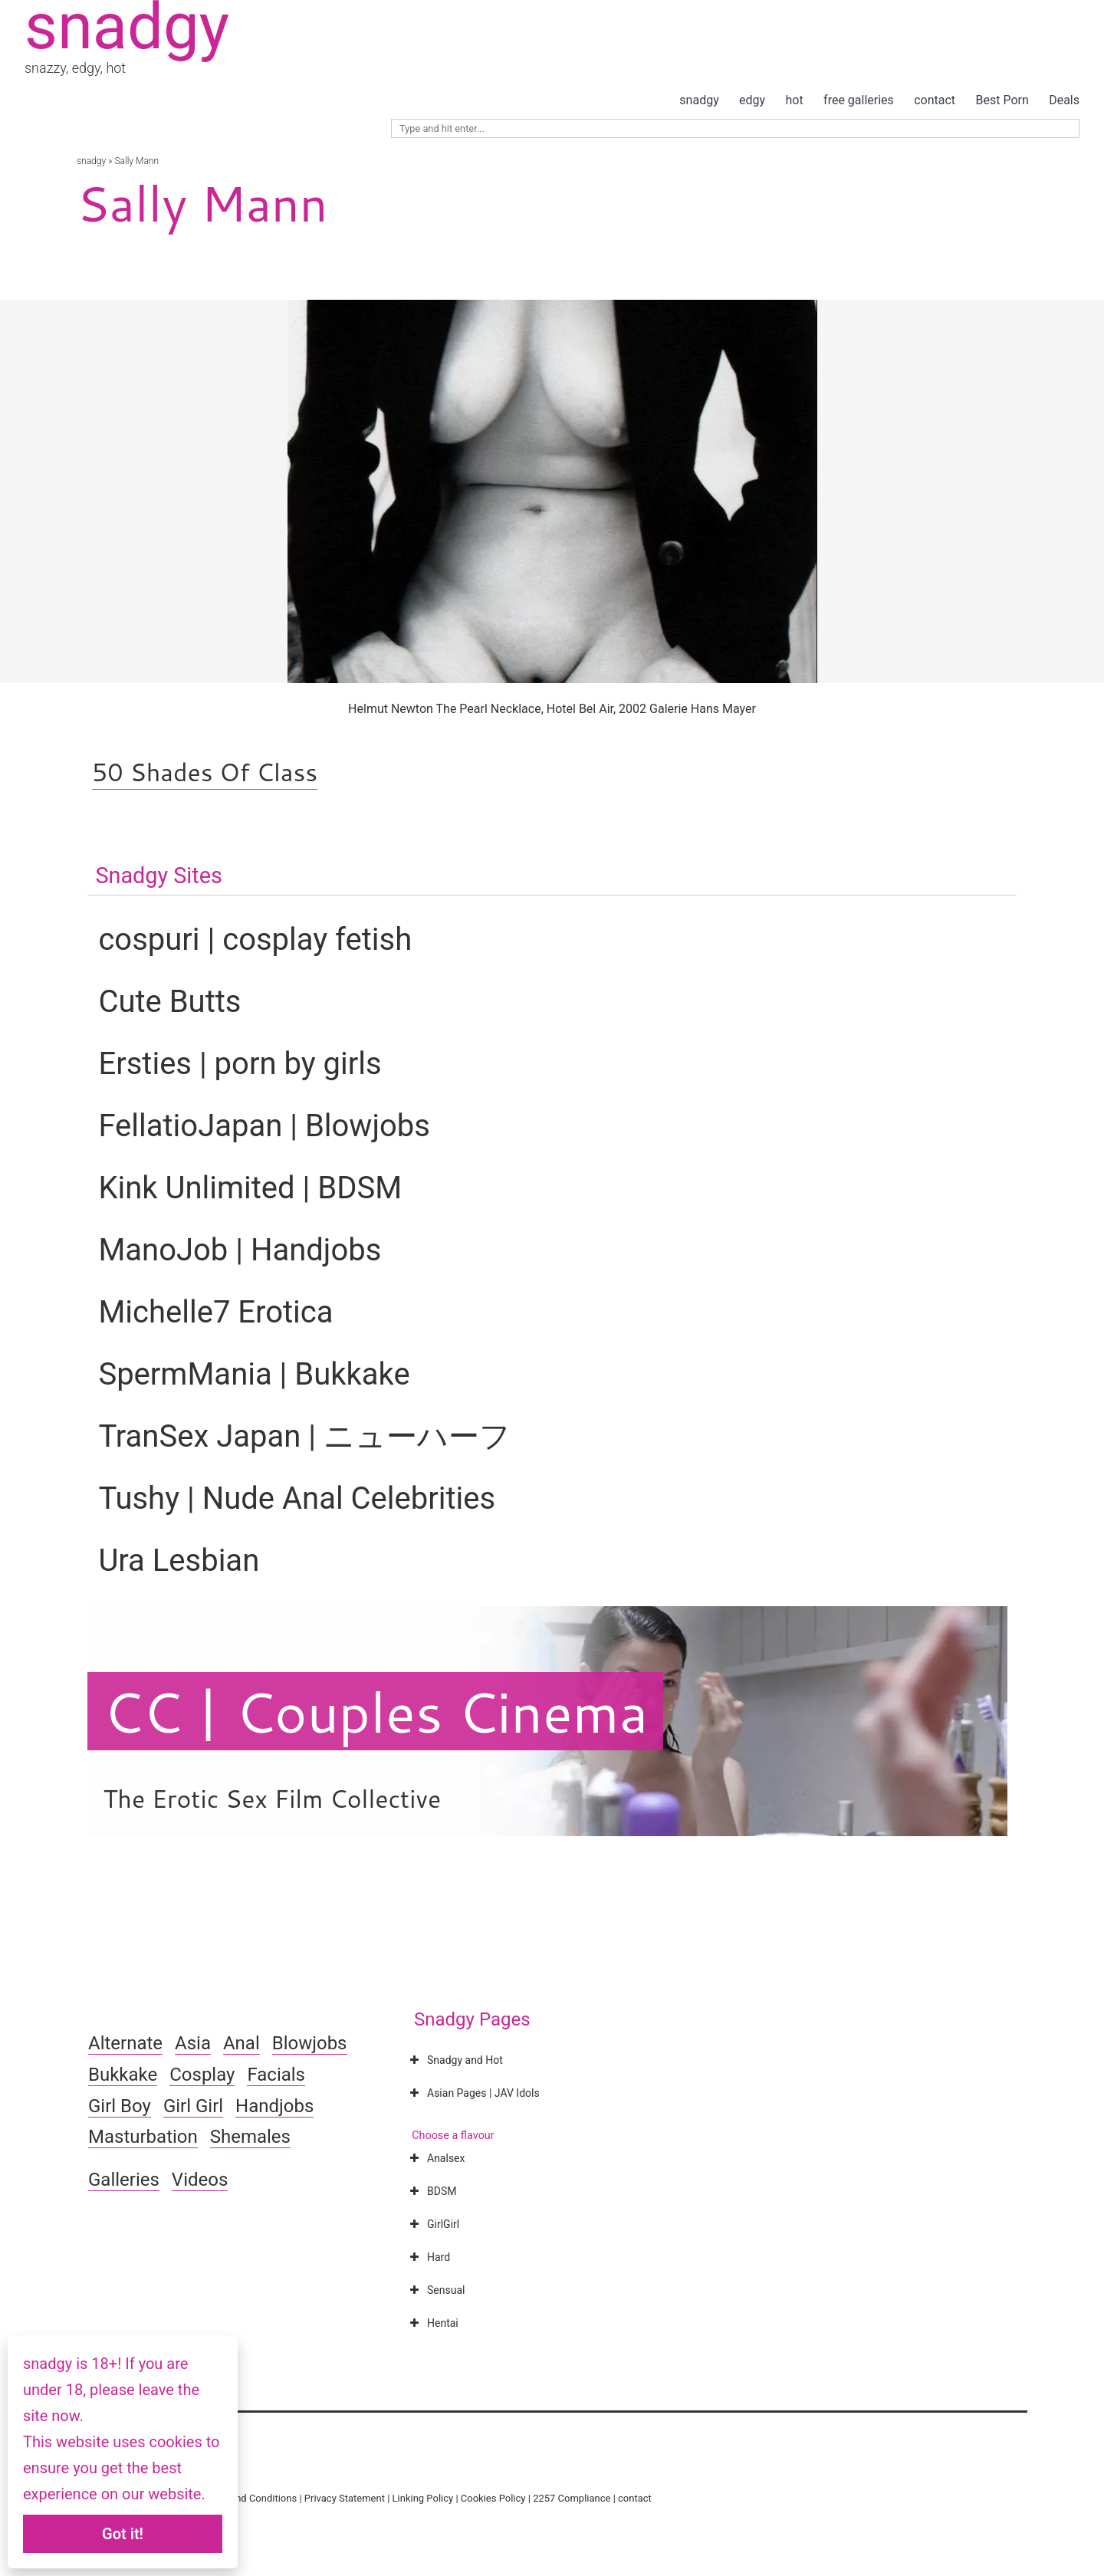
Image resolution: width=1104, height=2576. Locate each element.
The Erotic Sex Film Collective (272, 1798)
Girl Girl (193, 2106)
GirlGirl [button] (432, 2224)
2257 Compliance (571, 2498)
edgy (752, 100)
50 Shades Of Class (204, 771)
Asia (193, 2043)
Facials (276, 2074)
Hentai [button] (432, 2323)
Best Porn (1001, 100)
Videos (200, 2179)
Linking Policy (423, 2498)
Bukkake (122, 2074)
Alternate (125, 2043)
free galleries (858, 100)
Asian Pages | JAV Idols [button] (473, 2093)
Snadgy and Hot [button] (454, 2060)
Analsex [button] (435, 2158)
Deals (1064, 100)
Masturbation (143, 2136)
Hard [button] (428, 2257)
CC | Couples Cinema (375, 1711)
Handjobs (274, 2106)
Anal (241, 2043)
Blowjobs (309, 2043)
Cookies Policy (493, 2498)
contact (934, 100)
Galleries (123, 2179)
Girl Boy (119, 2106)
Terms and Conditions (248, 2498)
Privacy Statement (344, 2498)
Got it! (122, 2534)
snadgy (698, 100)
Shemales (250, 2136)
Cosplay (202, 2074)
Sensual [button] (435, 2290)
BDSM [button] (431, 2191)
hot (794, 100)
